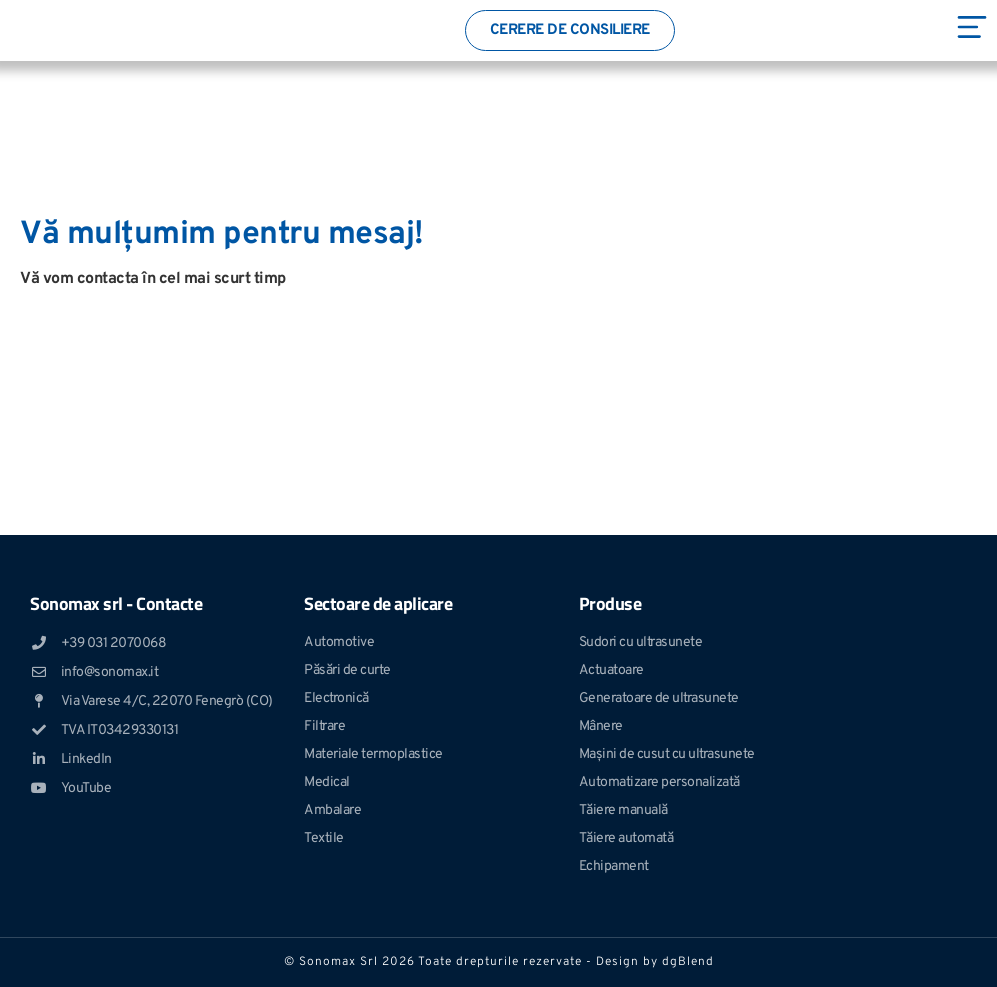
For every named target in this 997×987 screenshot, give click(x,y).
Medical (327, 782)
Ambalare (332, 810)
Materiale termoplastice (373, 754)
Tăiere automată (626, 838)
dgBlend (688, 962)
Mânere (601, 726)
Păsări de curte (347, 670)
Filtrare (324, 726)
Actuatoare (611, 670)
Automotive (339, 642)
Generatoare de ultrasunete (659, 698)
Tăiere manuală (623, 810)
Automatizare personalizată (659, 782)
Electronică (336, 698)
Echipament (614, 866)
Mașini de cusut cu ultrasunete (667, 754)
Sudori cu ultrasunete (641, 642)
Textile (324, 838)
